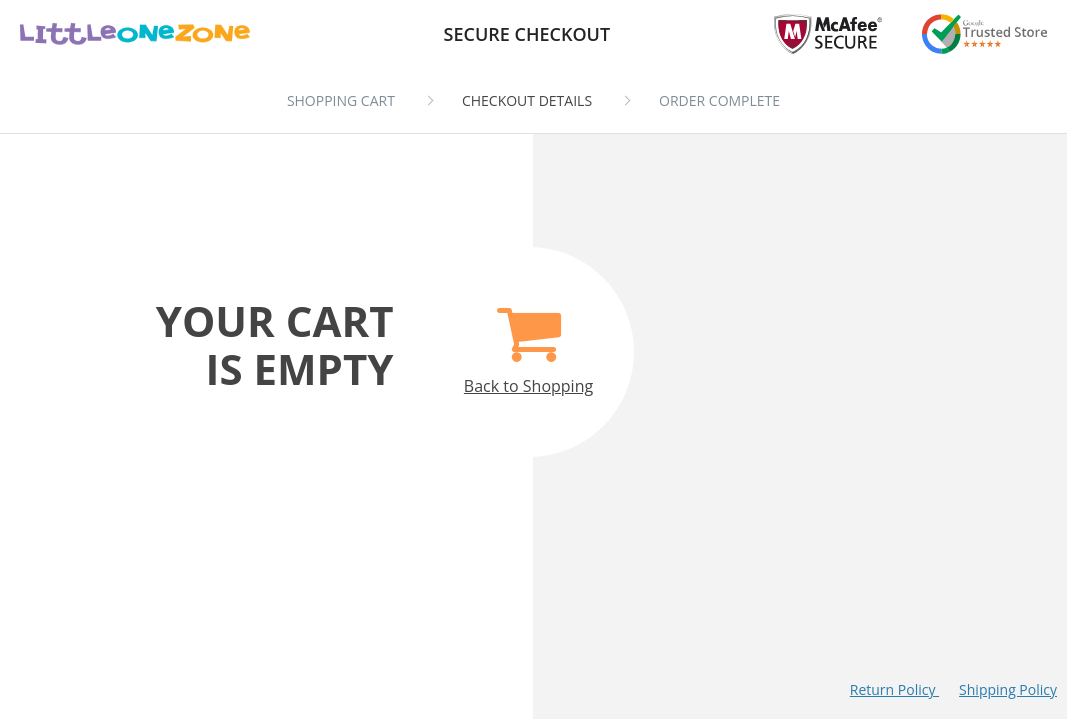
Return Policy (894, 689)
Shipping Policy (1008, 689)
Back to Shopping (528, 339)
